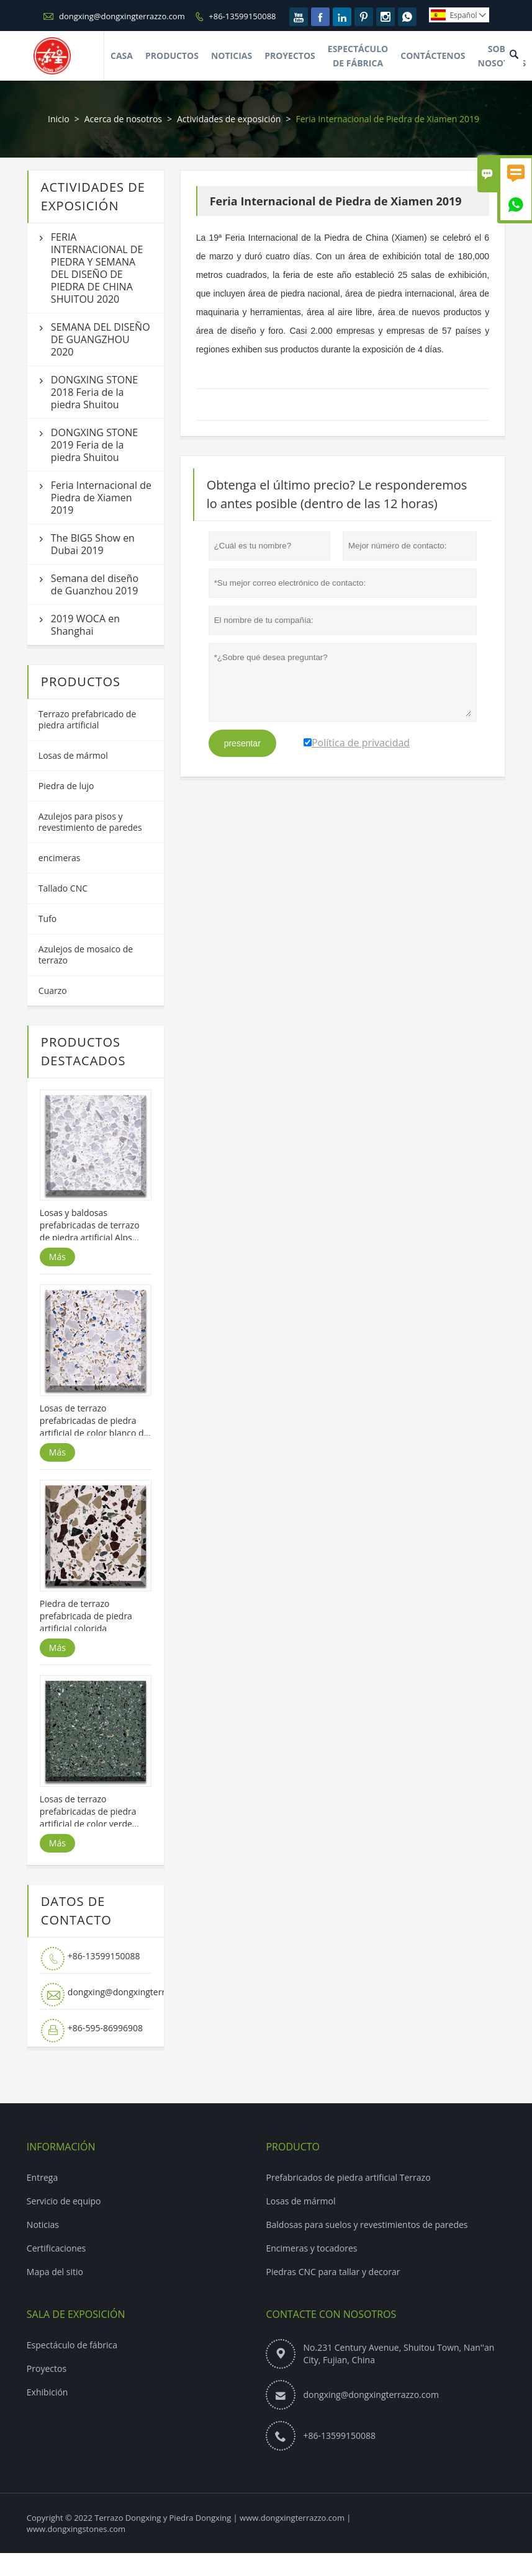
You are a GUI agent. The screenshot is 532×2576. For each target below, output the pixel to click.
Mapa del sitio (55, 2272)
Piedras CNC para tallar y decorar (333, 2272)
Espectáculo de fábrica (72, 2345)
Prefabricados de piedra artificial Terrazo (348, 2177)
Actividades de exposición (229, 119)
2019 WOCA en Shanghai (85, 624)
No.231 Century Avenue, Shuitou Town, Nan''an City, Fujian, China (398, 2353)
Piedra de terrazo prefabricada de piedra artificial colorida (86, 1616)
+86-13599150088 (242, 16)
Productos (172, 55)
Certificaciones (56, 2248)
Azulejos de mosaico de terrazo (85, 954)
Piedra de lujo (66, 786)
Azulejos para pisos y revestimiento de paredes (90, 821)
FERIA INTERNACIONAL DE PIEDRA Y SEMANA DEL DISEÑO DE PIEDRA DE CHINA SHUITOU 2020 (97, 268)
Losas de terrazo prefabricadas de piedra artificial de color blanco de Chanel (94, 1420)
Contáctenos (432, 55)
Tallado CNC (63, 888)
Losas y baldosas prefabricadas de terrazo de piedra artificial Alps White (90, 1225)
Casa (121, 55)
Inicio (59, 119)
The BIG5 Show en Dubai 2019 (93, 544)
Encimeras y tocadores (311, 2248)
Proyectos (289, 55)
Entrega (42, 2177)
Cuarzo (52, 990)
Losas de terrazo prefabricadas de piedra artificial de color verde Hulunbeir (88, 1811)
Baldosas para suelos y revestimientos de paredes (366, 2224)
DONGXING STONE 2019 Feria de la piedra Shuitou (94, 444)
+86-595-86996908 (105, 2028)
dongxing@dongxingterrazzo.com (122, 16)
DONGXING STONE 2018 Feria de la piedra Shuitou (94, 392)
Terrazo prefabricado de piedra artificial (87, 719)
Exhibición (47, 2392)
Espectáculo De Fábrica (358, 56)
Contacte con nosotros (331, 2314)
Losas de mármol (73, 755)
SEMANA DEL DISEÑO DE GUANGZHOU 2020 (100, 339)
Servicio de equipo (64, 2201)
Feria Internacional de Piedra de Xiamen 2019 (101, 497)
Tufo (47, 918)
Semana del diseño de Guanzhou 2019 (94, 584)
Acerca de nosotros (123, 119)
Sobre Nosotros (502, 56)
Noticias (231, 55)
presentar (242, 743)
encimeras (59, 858)
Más (57, 1257)
